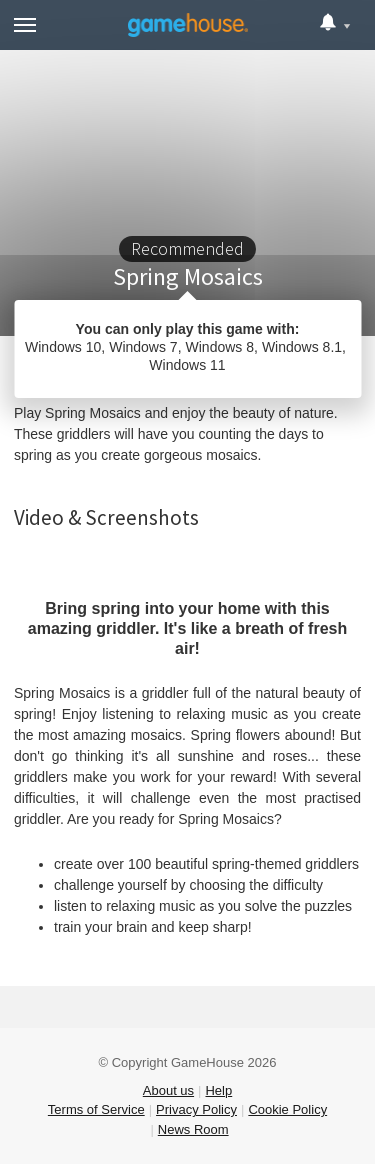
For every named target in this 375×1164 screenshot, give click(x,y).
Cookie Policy (287, 1109)
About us (168, 1090)
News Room (193, 1129)
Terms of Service (96, 1109)
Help (218, 1090)
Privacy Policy (196, 1109)
